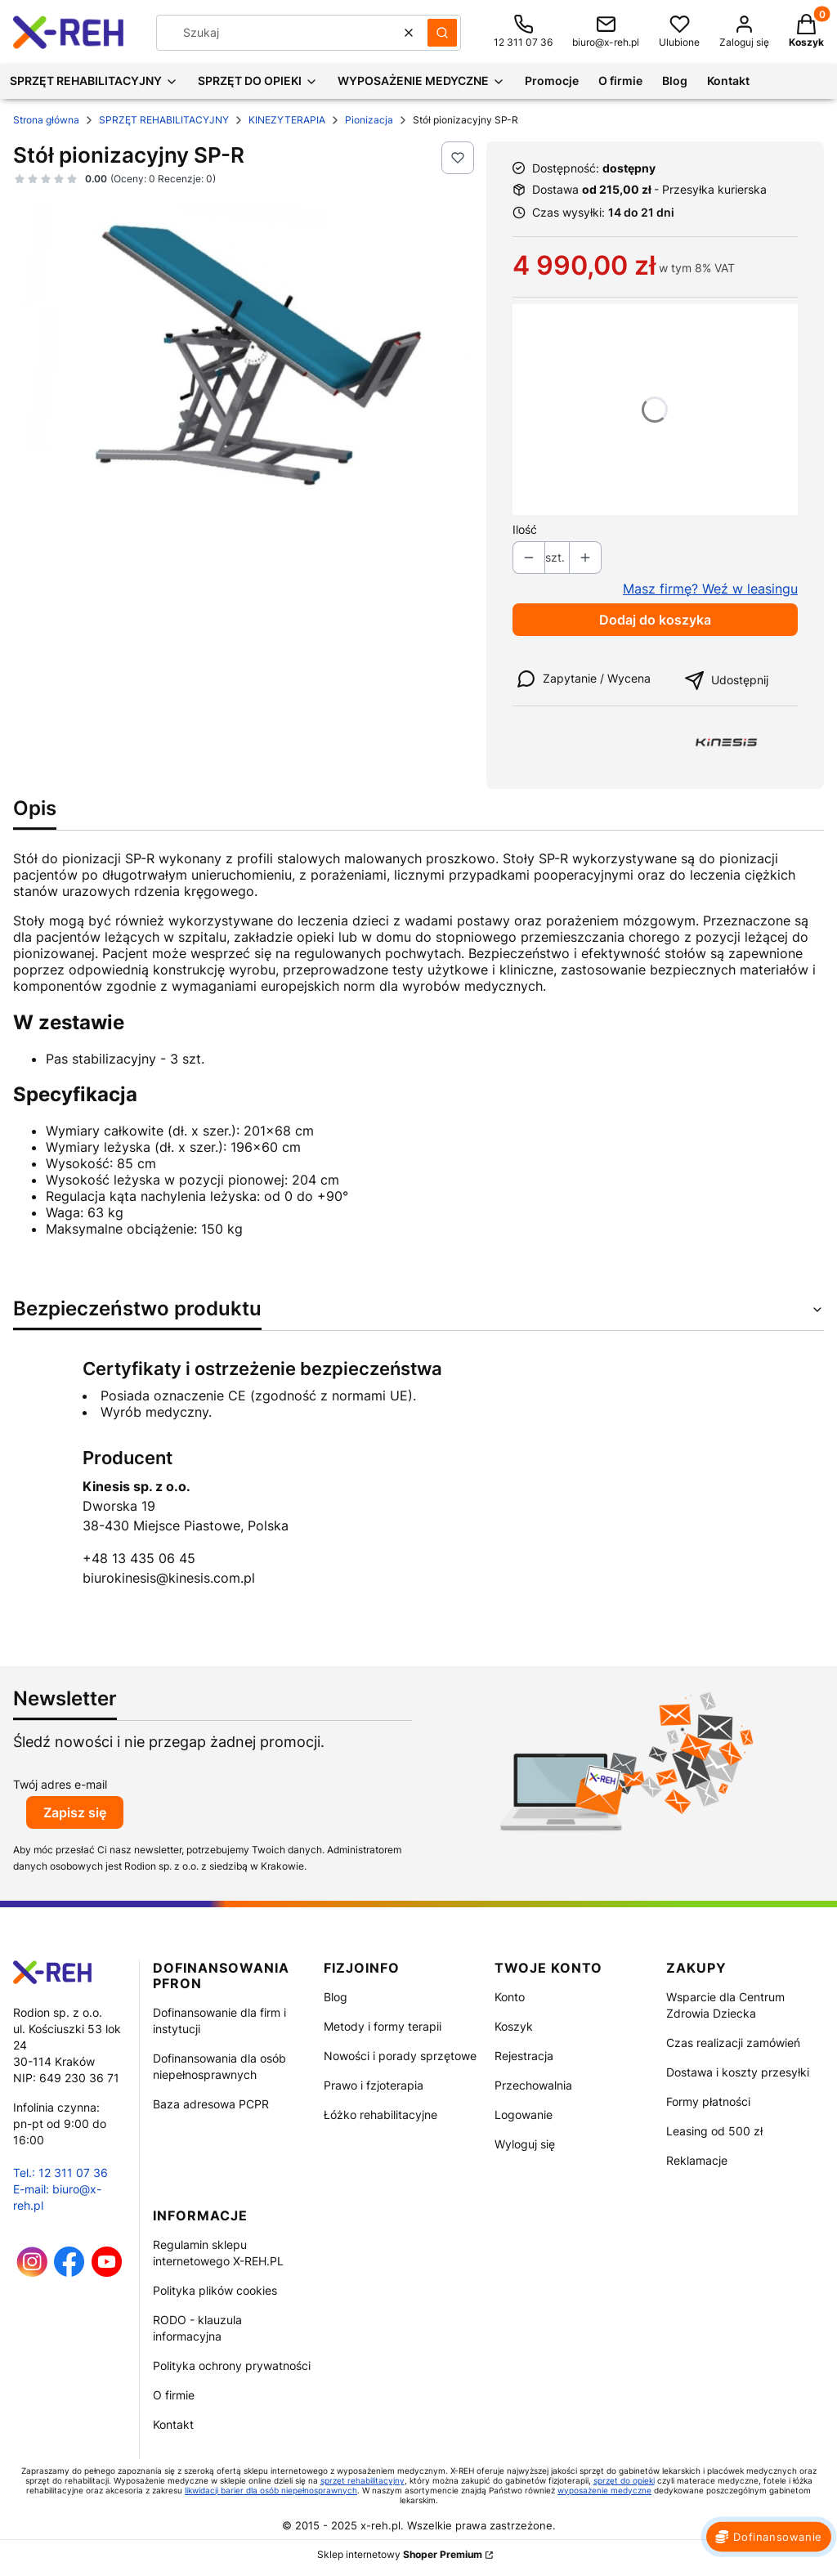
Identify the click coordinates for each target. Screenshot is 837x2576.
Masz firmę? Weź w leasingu (710, 588)
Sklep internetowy (399, 2554)
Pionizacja (369, 120)
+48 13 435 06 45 (139, 1558)
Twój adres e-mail (60, 1784)
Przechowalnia (533, 2085)
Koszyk (514, 2026)
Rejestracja (524, 2056)
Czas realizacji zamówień (733, 2043)
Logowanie (524, 2114)
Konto (510, 1997)
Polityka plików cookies (215, 2290)
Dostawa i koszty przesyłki (737, 2072)
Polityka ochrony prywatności (232, 2365)
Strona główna (46, 120)
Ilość (524, 529)
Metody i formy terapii (382, 2026)
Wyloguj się (525, 2144)
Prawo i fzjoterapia (373, 2085)
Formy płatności (708, 2101)
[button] (442, 33)
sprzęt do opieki (624, 2480)
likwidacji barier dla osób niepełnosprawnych (271, 2490)
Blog (335, 1997)
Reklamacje (696, 2160)
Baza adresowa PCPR (211, 2104)
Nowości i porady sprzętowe (400, 2056)
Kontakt (173, 2424)
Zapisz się (74, 1812)
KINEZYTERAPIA (286, 120)
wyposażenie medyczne (604, 2490)
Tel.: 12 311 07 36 (60, 2173)
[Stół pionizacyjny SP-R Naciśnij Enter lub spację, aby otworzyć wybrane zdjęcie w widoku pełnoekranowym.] (243, 354)
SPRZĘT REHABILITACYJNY (164, 120)
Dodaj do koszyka (655, 620)
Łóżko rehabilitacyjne (380, 2114)
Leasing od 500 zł (714, 2131)
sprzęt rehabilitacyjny (362, 2480)
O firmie (174, 2395)
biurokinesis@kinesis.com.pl (169, 1578)
